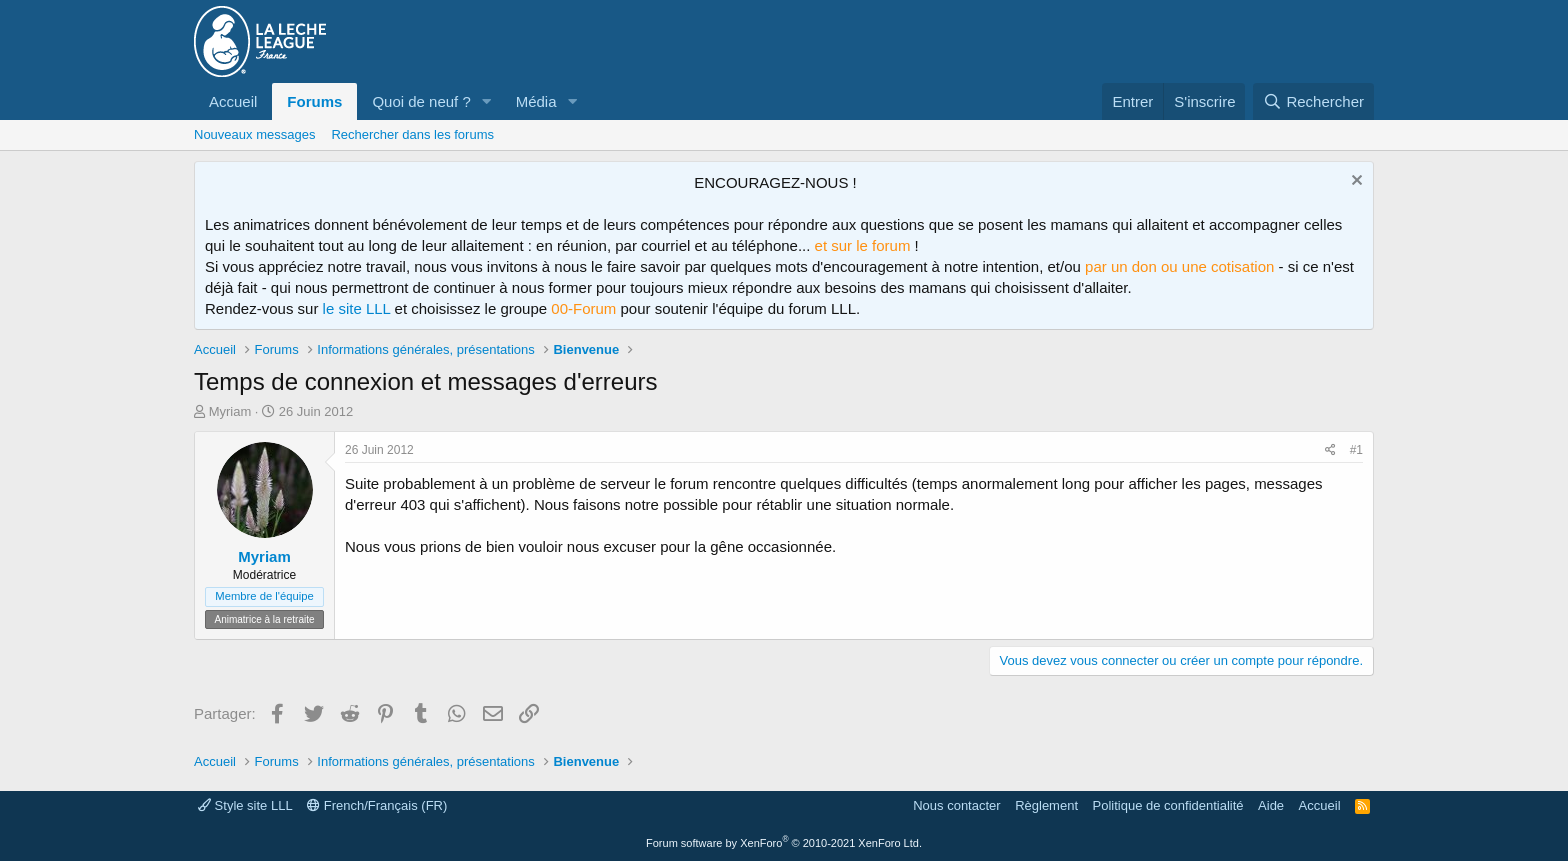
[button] (487, 101)
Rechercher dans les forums (412, 134)
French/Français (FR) (377, 805)
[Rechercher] (1313, 101)
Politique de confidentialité (1168, 805)
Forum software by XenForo (784, 843)
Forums (314, 101)
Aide (1271, 805)
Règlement (1046, 805)
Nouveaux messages (254, 134)
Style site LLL (245, 805)
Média (536, 101)
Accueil (233, 101)
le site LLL (357, 308)
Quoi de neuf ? (421, 101)
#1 (1356, 450)
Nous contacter (956, 805)
